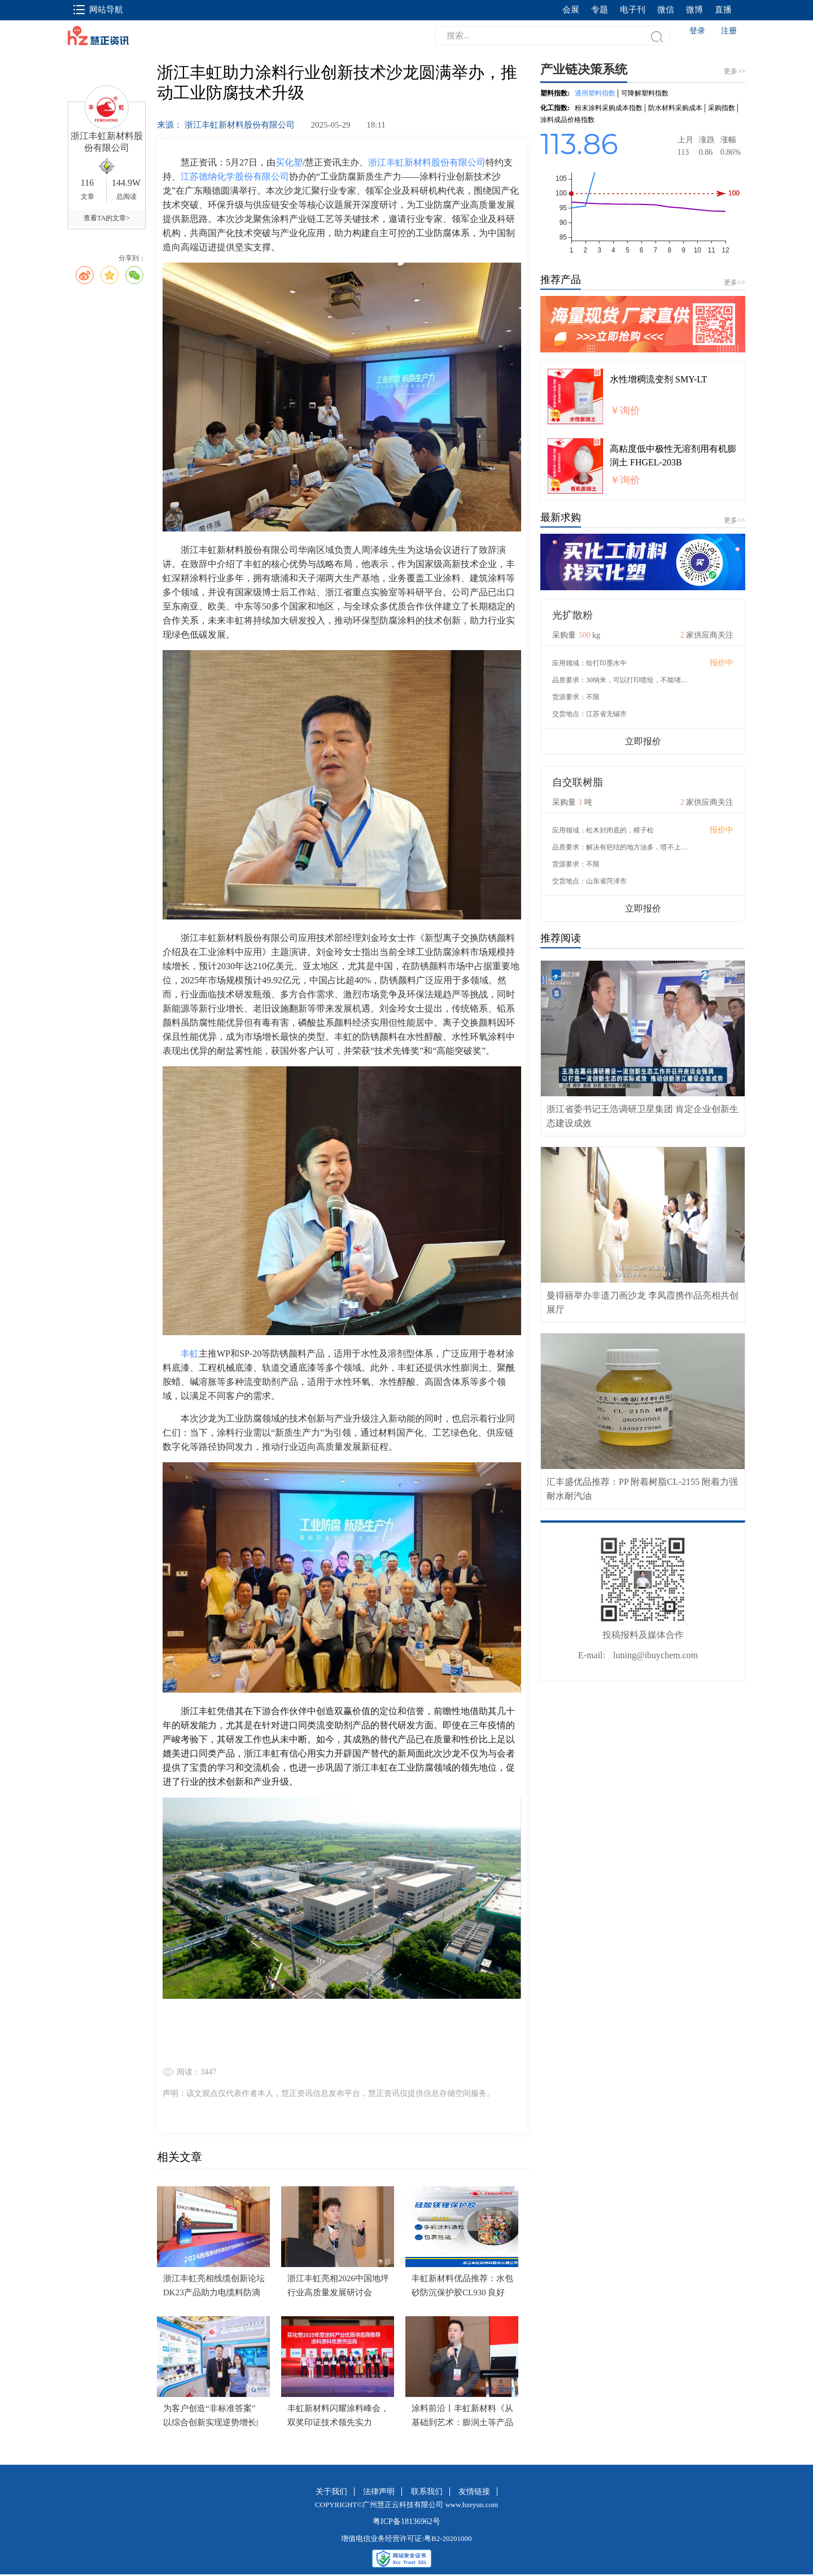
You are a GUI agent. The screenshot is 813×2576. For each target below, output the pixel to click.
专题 (599, 9)
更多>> (734, 282)
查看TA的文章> (107, 218)
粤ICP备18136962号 (406, 2521)
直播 (723, 9)
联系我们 (427, 2491)
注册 (729, 31)
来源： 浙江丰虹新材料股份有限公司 (227, 124)
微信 (665, 9)
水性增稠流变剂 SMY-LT (658, 379)
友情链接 (474, 2491)
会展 (570, 9)
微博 (694, 9)
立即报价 (643, 741)
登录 (697, 31)
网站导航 (98, 9)
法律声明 (379, 2491)
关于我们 (331, 2491)
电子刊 (632, 9)
